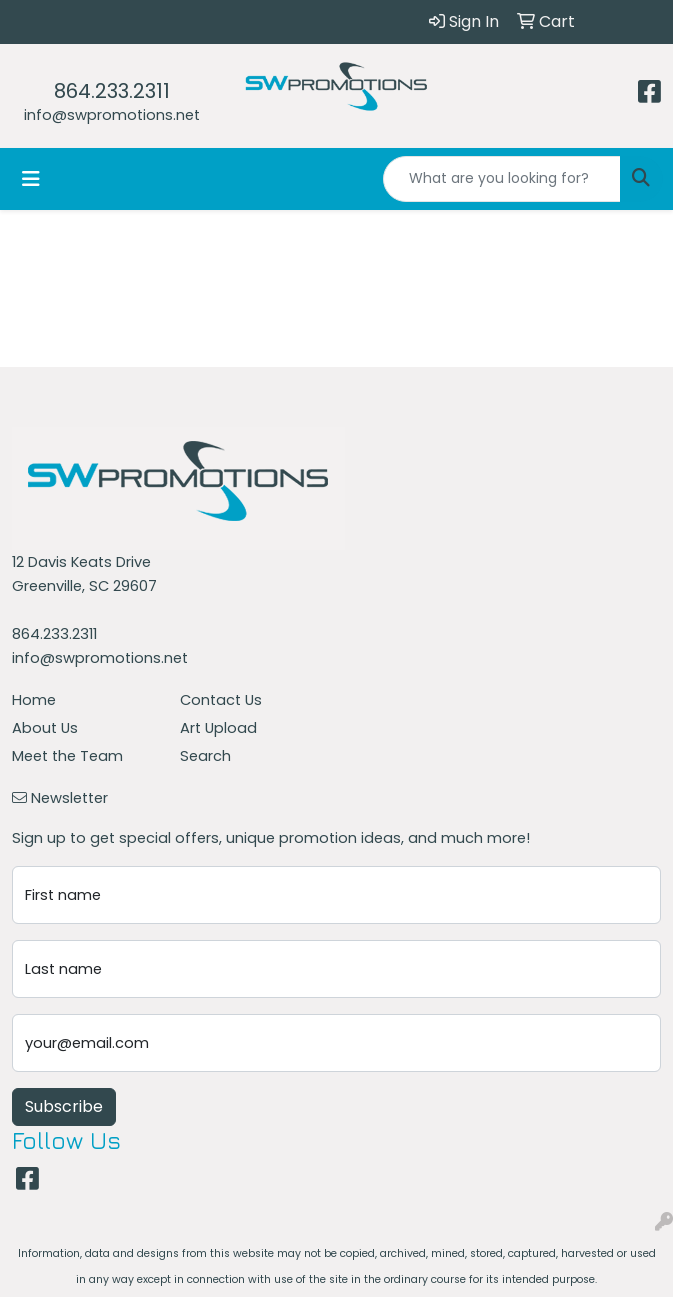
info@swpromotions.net (112, 115)
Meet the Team (67, 756)
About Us (45, 728)
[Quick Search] (502, 179)
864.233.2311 (112, 91)
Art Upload (218, 728)
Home (34, 700)
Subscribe (64, 1106)
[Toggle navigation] (31, 179)
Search (205, 756)
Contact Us (221, 700)
